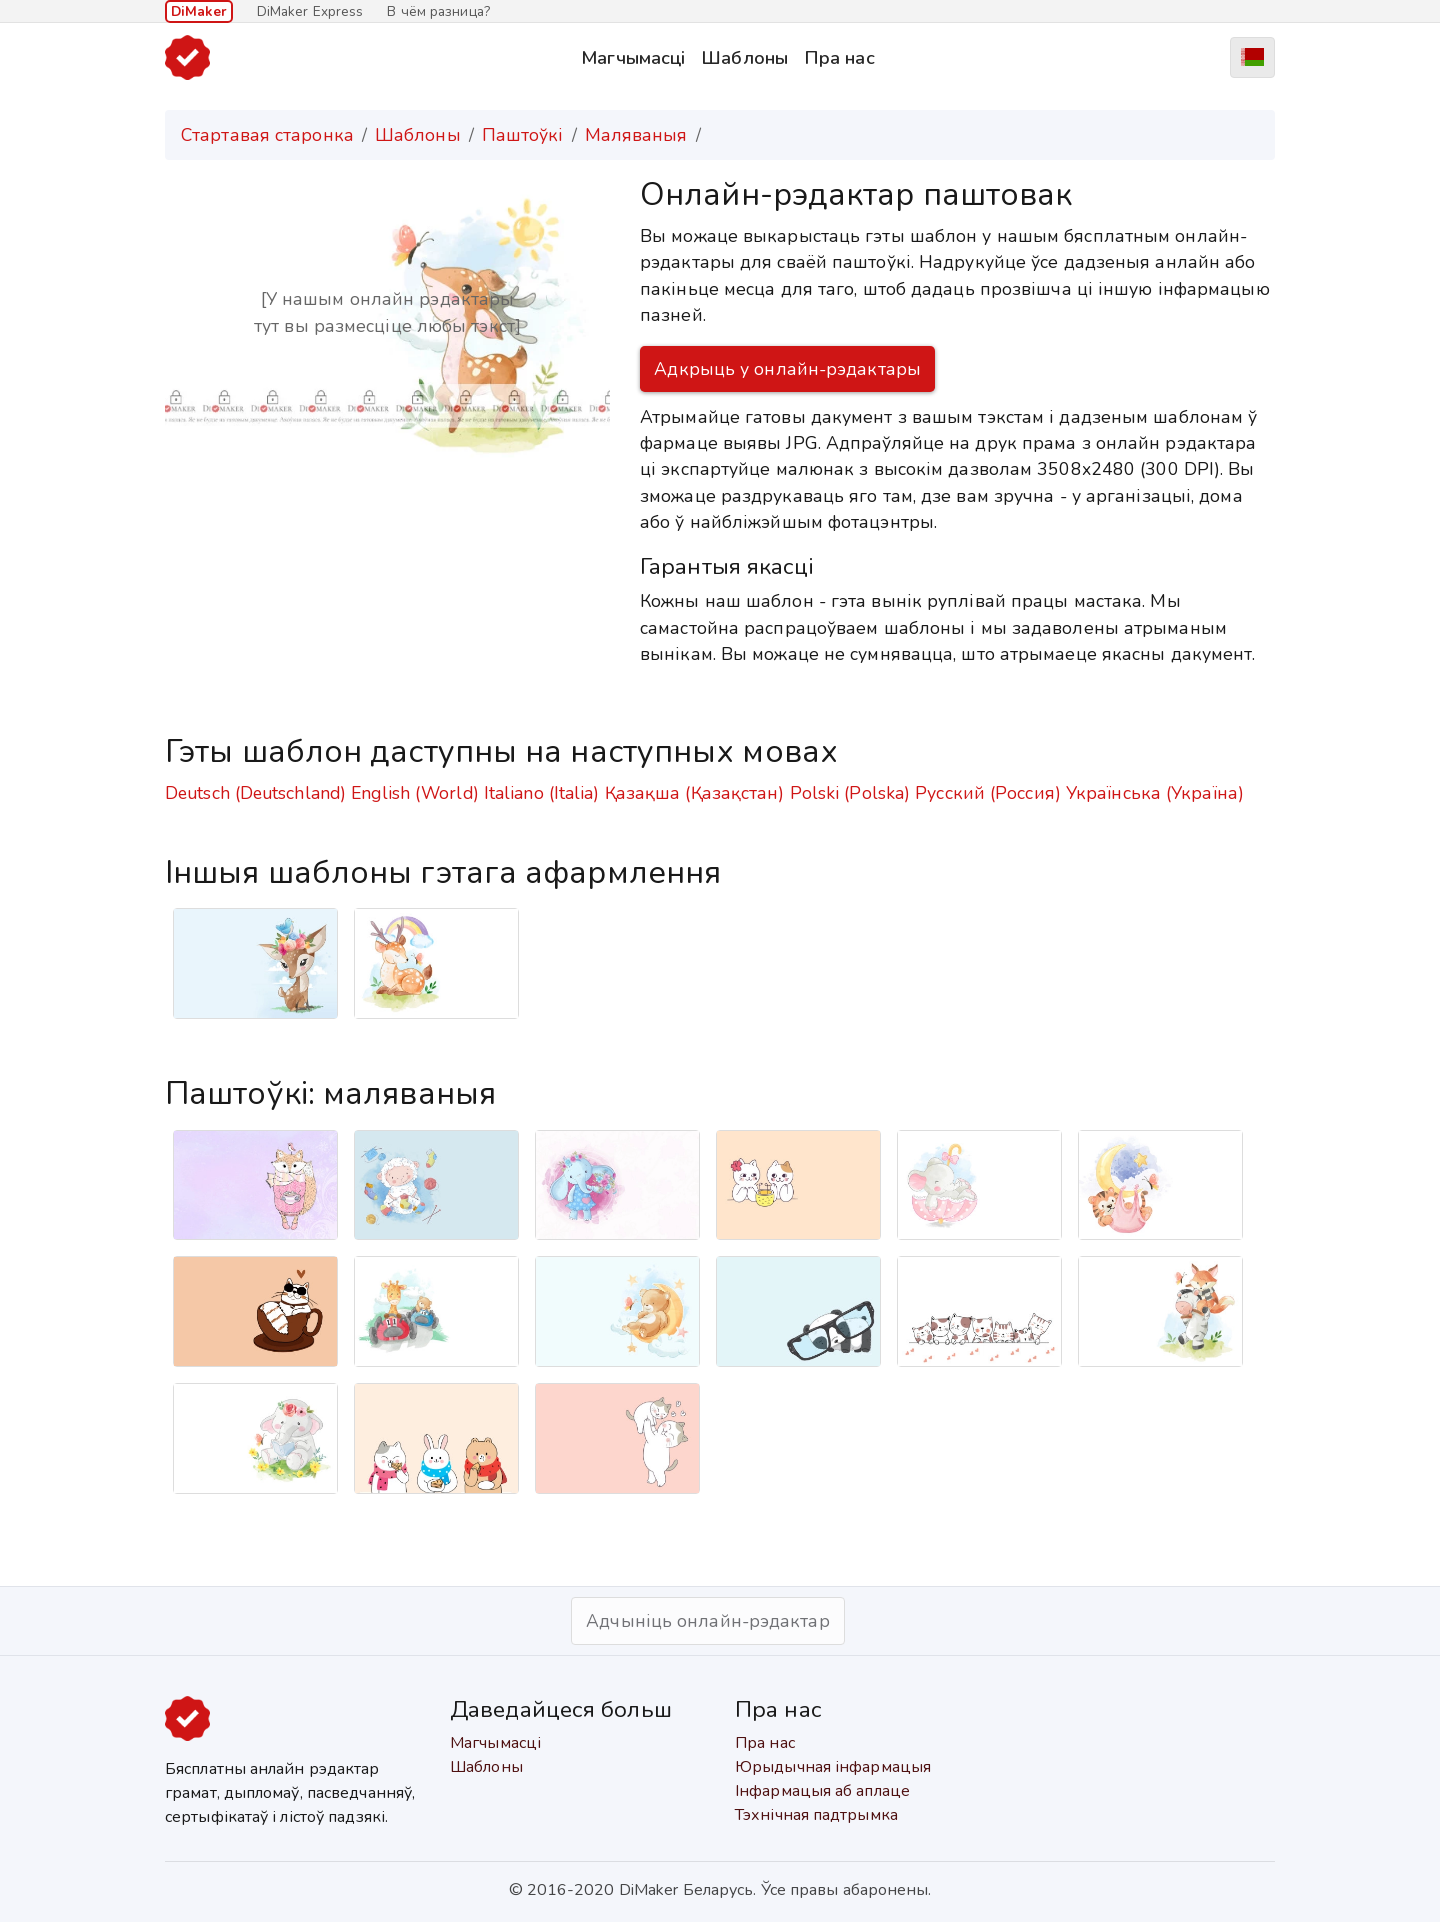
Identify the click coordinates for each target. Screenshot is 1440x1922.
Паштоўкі (523, 135)
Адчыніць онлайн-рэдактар (707, 1621)
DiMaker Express (310, 11)
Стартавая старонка (267, 135)
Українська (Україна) (1155, 793)
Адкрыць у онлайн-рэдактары (787, 369)
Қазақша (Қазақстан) (695, 793)
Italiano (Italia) (542, 793)
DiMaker (199, 11)
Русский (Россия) (988, 793)
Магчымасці (633, 57)
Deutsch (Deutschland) (255, 793)
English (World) (415, 793)
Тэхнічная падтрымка (816, 1815)
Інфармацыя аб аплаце (822, 1791)
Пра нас (839, 57)
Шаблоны (744, 57)
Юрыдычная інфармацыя (833, 1767)
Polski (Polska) (850, 793)
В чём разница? (438, 11)
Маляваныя (636, 135)
